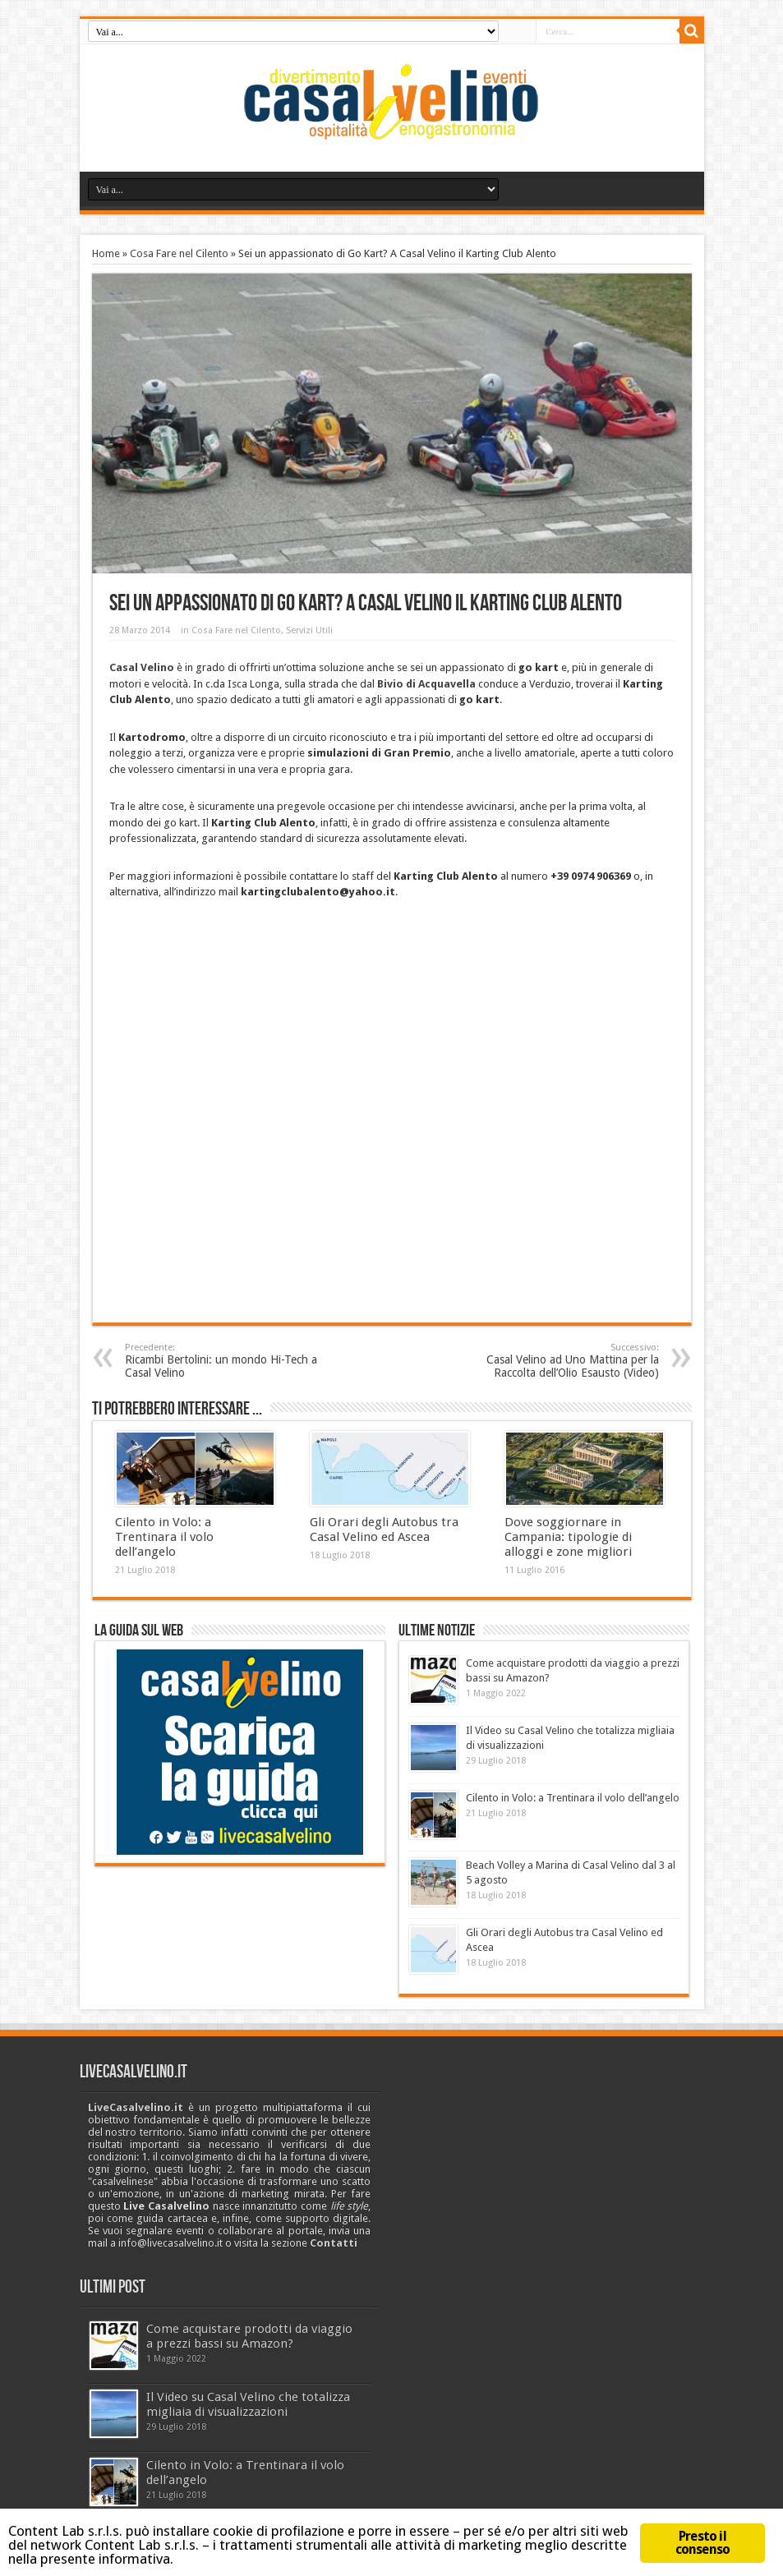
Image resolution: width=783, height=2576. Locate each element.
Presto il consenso (702, 2542)
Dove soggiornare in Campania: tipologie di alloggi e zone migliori (568, 1537)
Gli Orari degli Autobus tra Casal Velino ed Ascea (384, 1529)
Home (106, 253)
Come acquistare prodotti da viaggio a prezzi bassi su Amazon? (249, 2336)
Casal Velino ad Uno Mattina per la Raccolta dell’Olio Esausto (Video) (558, 1360)
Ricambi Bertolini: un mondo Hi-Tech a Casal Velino (225, 1360)
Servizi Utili (309, 630)
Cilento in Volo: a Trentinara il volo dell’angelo (164, 1537)
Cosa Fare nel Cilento (179, 253)
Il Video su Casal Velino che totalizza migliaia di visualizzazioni (248, 2404)
